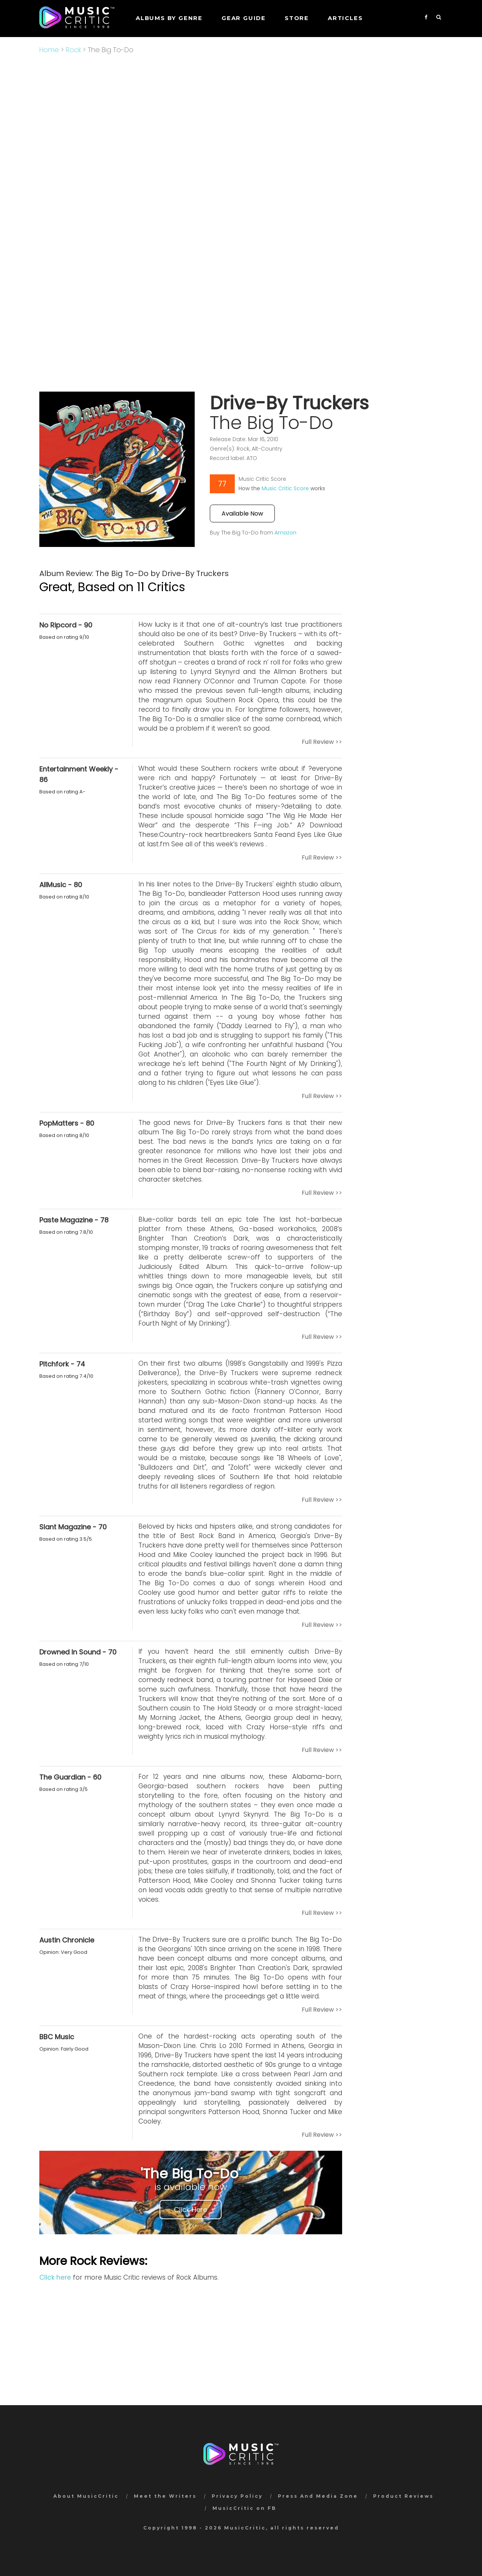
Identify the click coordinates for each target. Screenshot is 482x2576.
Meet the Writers (165, 2496)
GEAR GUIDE (244, 18)
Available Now (242, 513)
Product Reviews (403, 2496)
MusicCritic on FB (244, 2508)
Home (49, 49)
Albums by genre (169, 18)
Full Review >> (322, 741)
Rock (73, 49)
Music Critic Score (285, 488)
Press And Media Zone (318, 2496)
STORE (297, 18)
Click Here (190, 2209)
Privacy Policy (237, 2496)
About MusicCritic (86, 2496)
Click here (55, 2277)
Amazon (285, 532)
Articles (345, 18)
